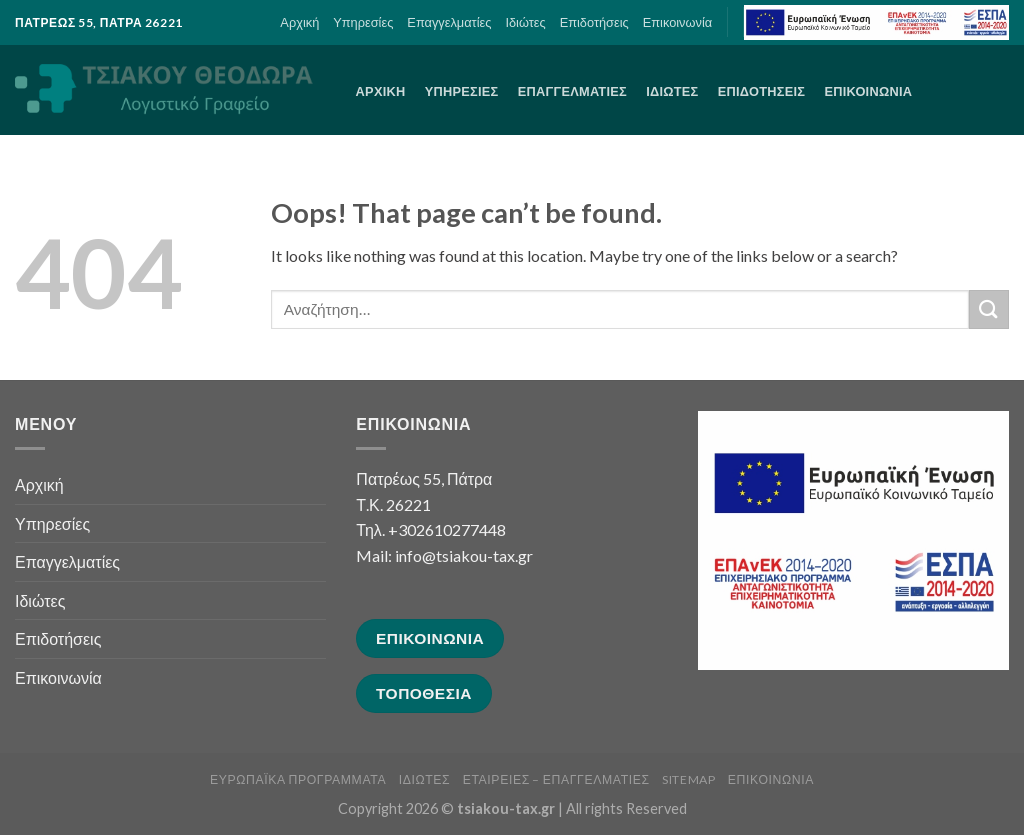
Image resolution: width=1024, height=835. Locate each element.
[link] (876, 22)
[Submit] (989, 309)
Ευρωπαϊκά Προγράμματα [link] (298, 779)
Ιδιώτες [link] (525, 22)
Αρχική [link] (299, 22)
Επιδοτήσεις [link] (594, 22)
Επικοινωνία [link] (677, 22)
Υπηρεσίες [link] (363, 22)
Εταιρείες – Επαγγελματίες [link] (556, 779)
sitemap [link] (688, 779)
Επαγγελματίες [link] (449, 22)
